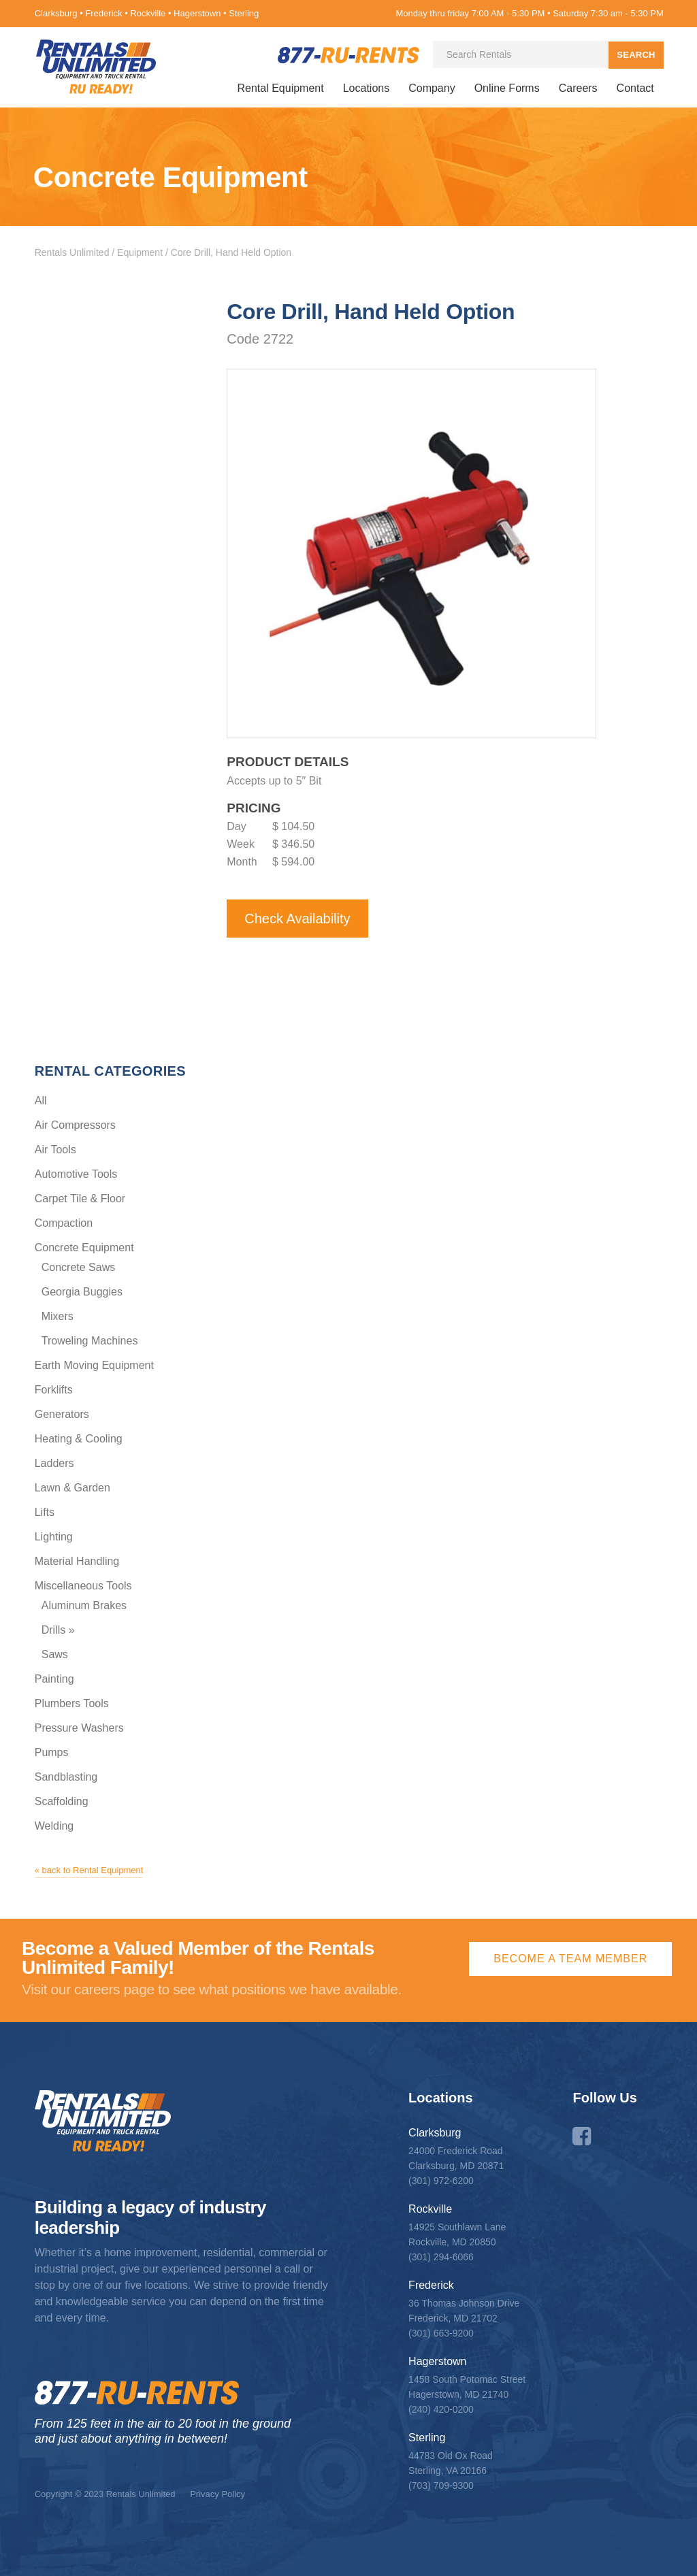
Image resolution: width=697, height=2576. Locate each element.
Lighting (54, 1536)
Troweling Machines (90, 1340)
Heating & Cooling (79, 1438)
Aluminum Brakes (84, 1605)
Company (431, 88)
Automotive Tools (76, 1173)
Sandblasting (66, 1776)
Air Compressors (75, 1124)
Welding (54, 1825)
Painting (54, 1678)
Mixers (58, 1315)
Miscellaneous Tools (83, 1585)
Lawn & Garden (72, 1487)
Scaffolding (61, 1800)
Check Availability (297, 917)
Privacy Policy (217, 2493)
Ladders (54, 1462)
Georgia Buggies (82, 1291)
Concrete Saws (79, 1266)
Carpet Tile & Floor (80, 1198)
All (41, 1100)
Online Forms (507, 88)
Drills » (58, 1629)
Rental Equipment (281, 88)
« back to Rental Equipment (89, 1869)
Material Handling (77, 1560)
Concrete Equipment (84, 1247)
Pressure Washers (79, 1727)
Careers (578, 88)
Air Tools (55, 1149)
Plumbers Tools (72, 1702)
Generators (62, 1413)
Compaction (64, 1222)
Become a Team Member (570, 1958)
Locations (366, 88)
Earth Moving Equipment (94, 1364)
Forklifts (54, 1389)
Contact (635, 88)
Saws (55, 1653)
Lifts (44, 1511)
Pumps (52, 1751)
